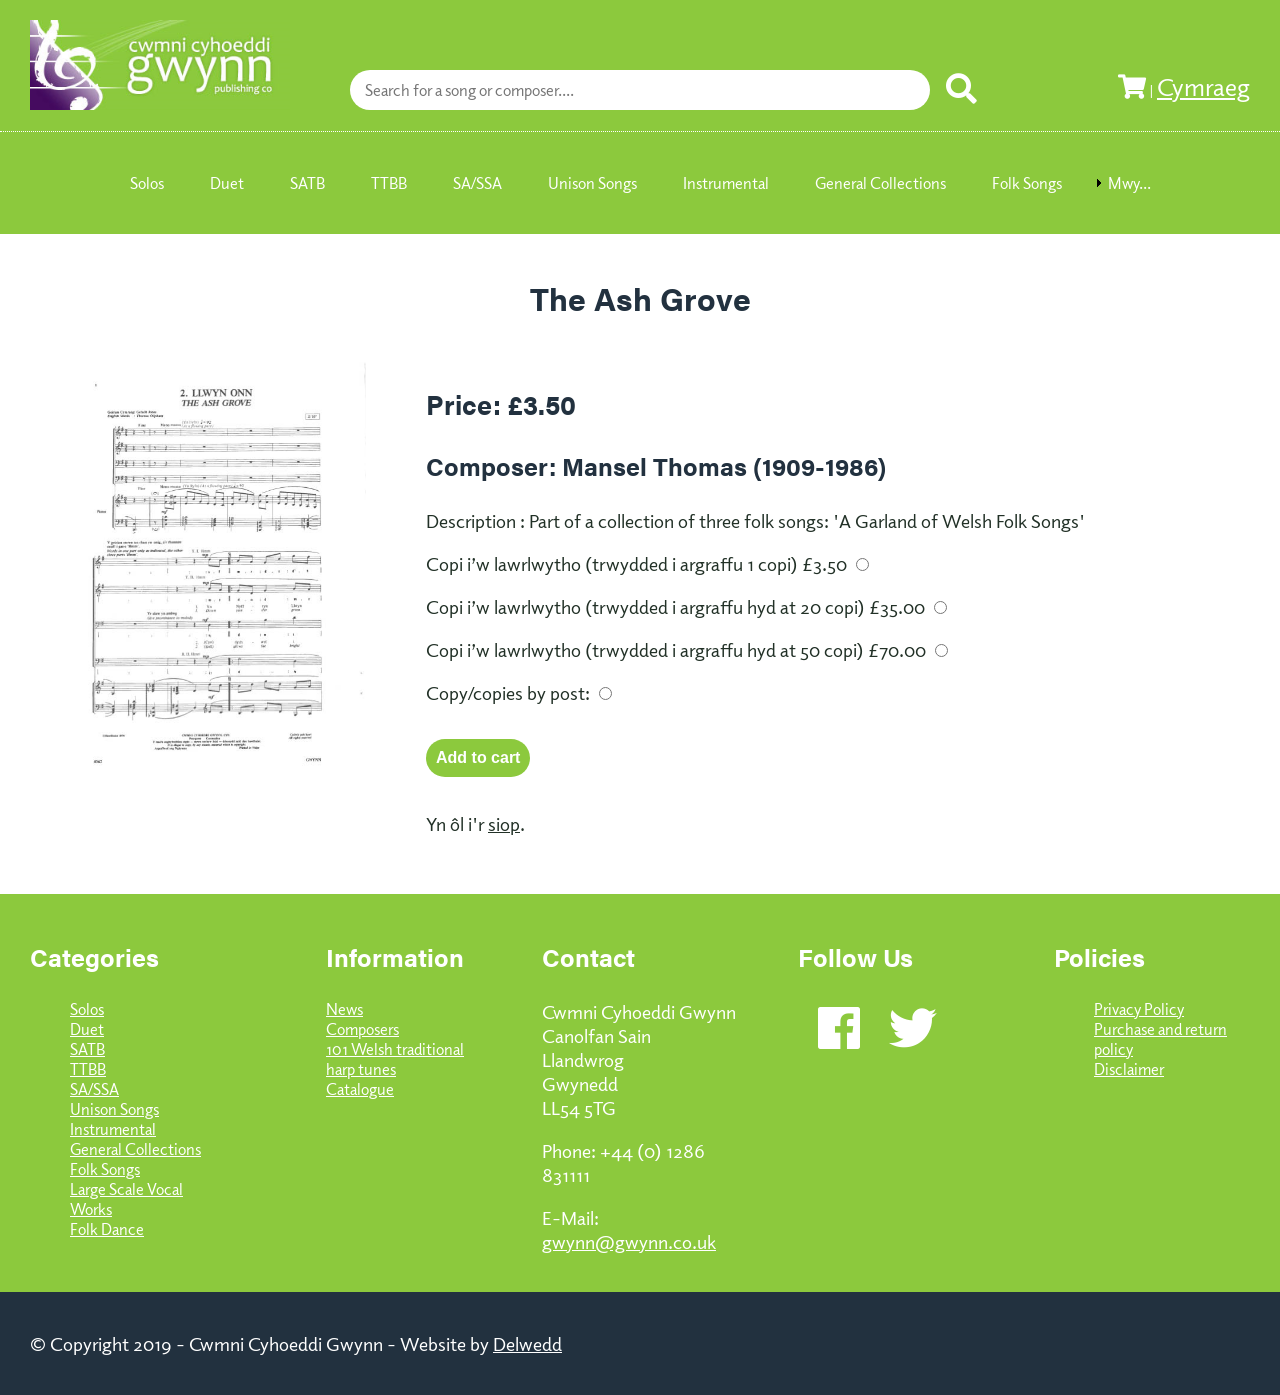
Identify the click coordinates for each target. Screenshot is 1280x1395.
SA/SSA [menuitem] (477, 183)
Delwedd (527, 1343)
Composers (362, 1029)
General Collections (135, 1149)
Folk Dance (107, 1229)
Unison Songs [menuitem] (592, 183)
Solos (87, 1009)
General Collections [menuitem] (880, 183)
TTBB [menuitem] (389, 183)
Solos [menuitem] (147, 183)
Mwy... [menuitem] (1129, 183)
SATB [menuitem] (307, 183)
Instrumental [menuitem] (726, 183)
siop (504, 823)
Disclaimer (1129, 1069)
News (344, 1009)
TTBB (88, 1069)
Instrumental (113, 1129)
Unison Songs (114, 1109)
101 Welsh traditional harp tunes (395, 1059)
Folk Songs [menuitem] (1027, 183)
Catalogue (360, 1089)
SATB (87, 1049)
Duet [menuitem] (227, 183)
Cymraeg (1203, 86)
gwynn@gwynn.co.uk (629, 1241)
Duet (87, 1029)
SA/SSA (94, 1089)
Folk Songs (105, 1169)
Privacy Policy (1139, 1009)
